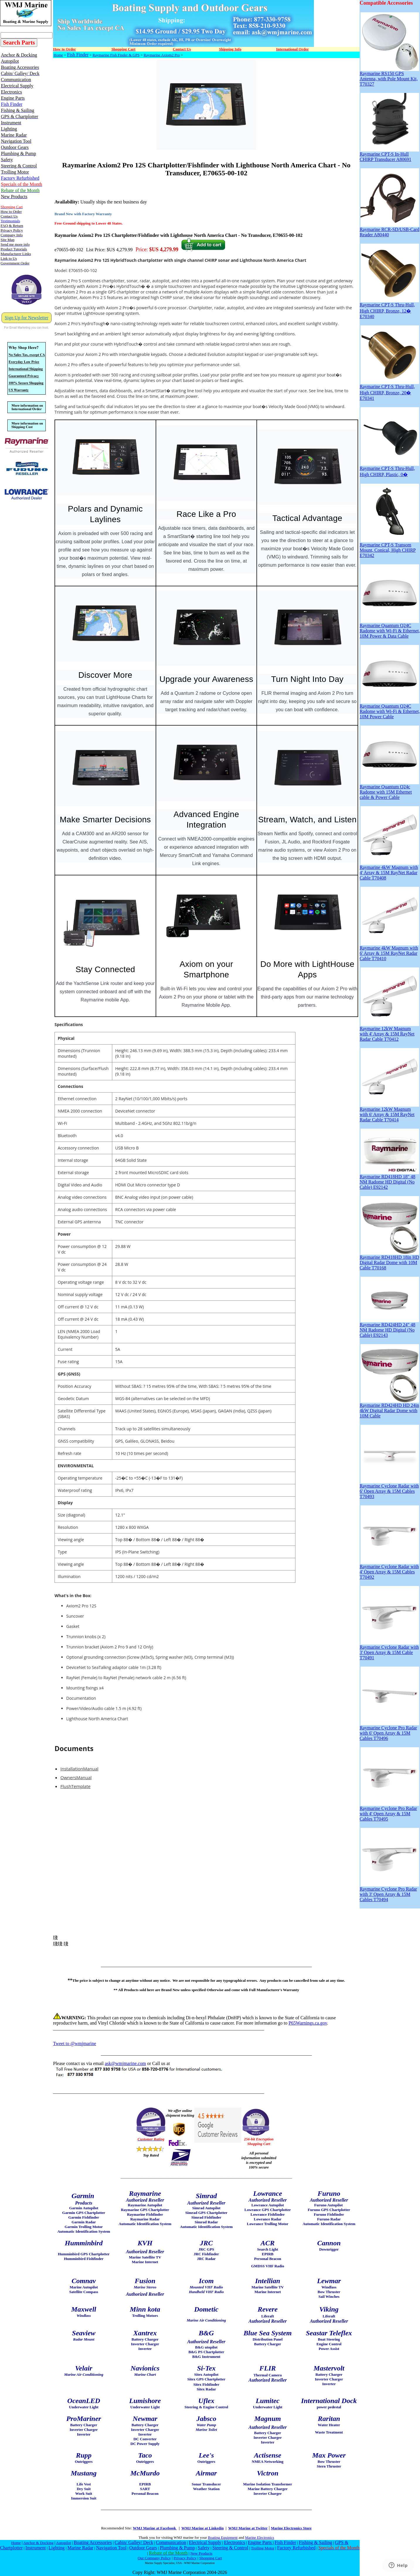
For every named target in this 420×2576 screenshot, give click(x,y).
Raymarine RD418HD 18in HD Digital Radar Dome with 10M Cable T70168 (389, 1260)
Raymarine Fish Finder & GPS (116, 55)
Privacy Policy (185, 2558)
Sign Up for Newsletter (26, 317)
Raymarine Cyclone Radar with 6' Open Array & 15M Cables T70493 (389, 1489)
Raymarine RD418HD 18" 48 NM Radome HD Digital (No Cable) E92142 (389, 1180)
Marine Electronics (259, 2537)
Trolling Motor (262, 2548)
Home (58, 55)
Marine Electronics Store (291, 2528)
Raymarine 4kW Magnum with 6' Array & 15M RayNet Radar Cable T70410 (389, 951)
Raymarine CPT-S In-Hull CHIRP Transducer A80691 (389, 154)
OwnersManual (76, 1777)
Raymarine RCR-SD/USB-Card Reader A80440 (389, 230)
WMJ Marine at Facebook (155, 2528)
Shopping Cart (210, 2558)
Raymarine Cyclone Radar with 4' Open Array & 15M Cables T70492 (389, 1570)
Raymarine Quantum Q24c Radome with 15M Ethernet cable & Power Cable (389, 790)
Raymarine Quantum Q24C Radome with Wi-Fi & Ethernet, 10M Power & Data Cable (390, 629)
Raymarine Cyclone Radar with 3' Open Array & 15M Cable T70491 (389, 1650)
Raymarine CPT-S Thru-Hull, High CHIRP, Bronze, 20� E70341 (389, 390)
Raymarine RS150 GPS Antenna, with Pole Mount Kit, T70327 (389, 76)
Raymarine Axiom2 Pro (162, 55)
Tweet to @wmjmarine (74, 2043)
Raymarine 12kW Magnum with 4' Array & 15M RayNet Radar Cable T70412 (389, 1032)
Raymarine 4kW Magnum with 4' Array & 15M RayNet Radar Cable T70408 (389, 870)
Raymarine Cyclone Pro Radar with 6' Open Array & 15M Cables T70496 (389, 1731)
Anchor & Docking (38, 2543)
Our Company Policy (154, 2558)
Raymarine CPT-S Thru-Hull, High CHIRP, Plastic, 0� (389, 469)
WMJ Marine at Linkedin (202, 2528)
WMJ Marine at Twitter (248, 2528)
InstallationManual (79, 1769)
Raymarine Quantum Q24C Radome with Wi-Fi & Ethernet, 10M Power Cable (390, 709)
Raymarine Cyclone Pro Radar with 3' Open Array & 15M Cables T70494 (389, 1892)
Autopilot (63, 2543)
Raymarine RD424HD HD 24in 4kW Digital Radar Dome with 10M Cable (389, 1408)
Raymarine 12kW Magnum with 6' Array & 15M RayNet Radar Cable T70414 (389, 1112)
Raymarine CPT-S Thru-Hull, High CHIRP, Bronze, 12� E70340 (389, 308)
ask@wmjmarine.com (125, 2063)
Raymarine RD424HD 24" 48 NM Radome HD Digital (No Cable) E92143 (389, 1328)
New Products (201, 2553)
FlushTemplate (75, 1786)
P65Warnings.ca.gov (307, 2022)
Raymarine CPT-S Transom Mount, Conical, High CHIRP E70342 (389, 548)
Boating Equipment (222, 2537)
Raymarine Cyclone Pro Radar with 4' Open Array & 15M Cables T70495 (389, 1811)
